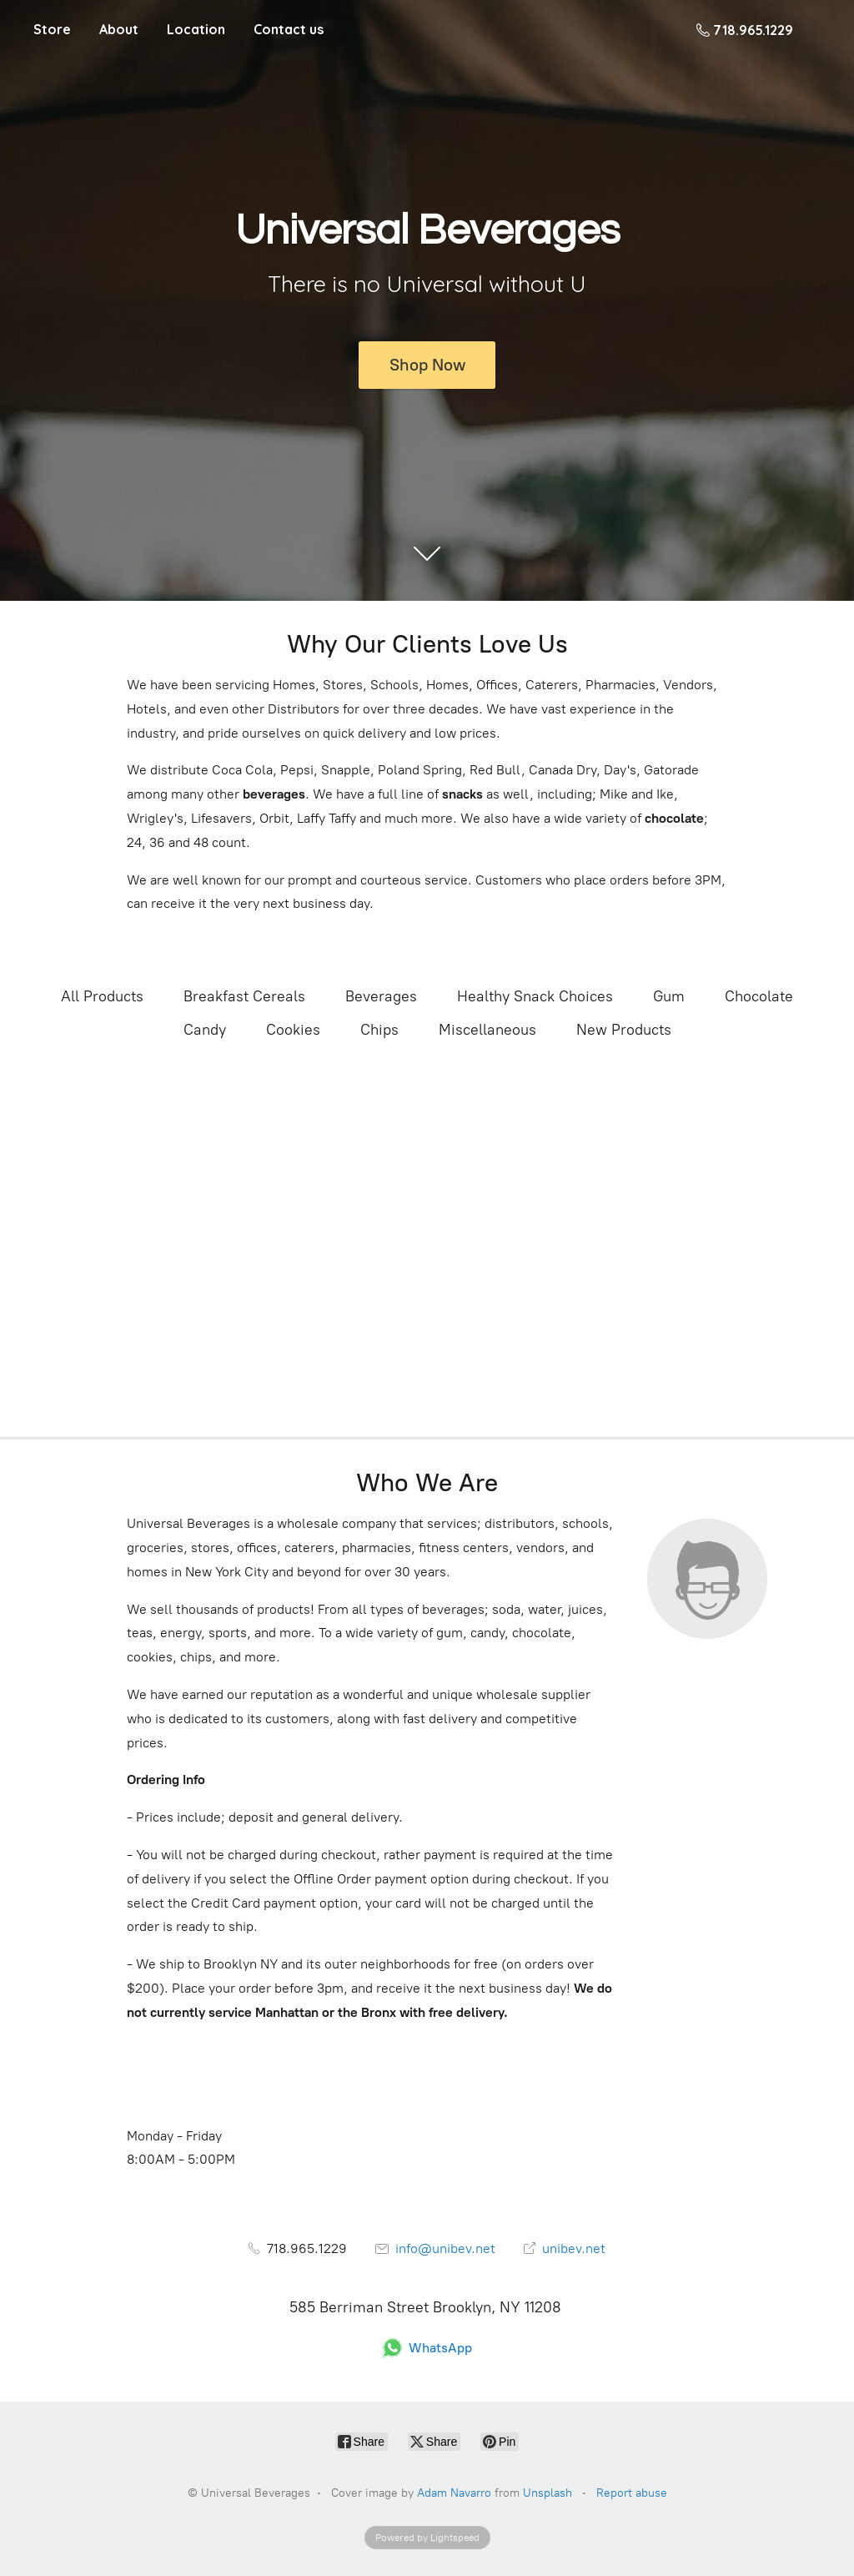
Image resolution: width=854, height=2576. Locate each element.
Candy (204, 1030)
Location (196, 29)
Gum (669, 996)
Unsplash (547, 2493)
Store (52, 29)
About (118, 29)
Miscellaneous (487, 1030)
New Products (623, 1030)
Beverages (381, 996)
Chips (379, 1030)
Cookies (293, 1030)
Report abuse (631, 2493)
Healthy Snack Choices (535, 996)
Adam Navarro (454, 2493)
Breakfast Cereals (244, 996)
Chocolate (759, 996)
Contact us (289, 29)
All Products (102, 996)
